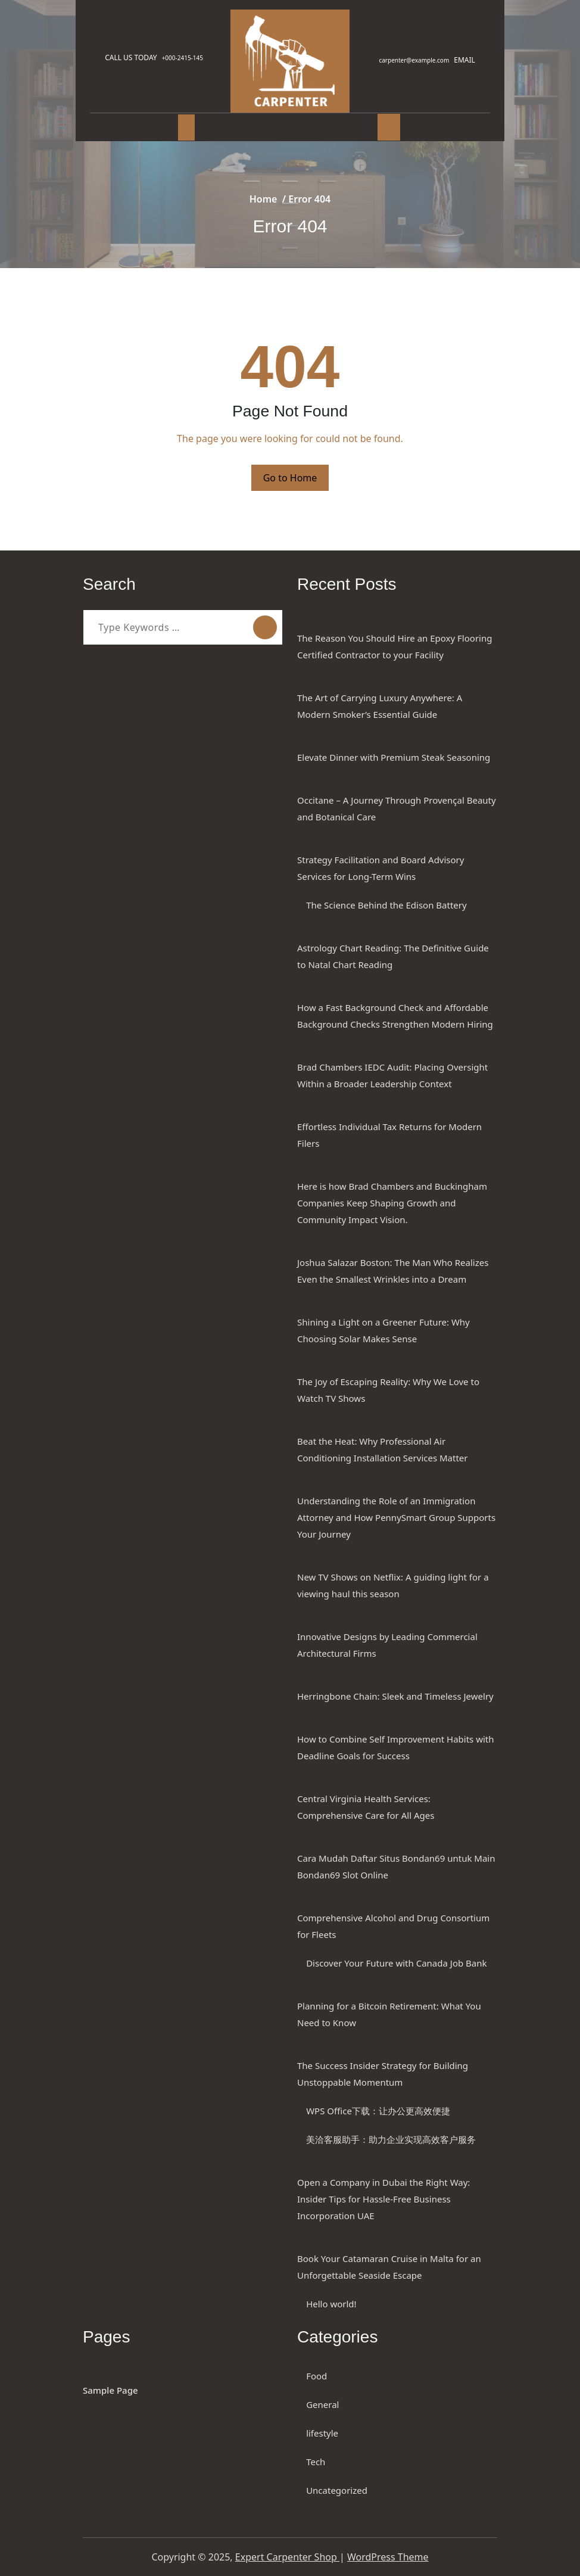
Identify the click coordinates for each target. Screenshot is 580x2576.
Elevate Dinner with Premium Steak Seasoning (393, 757)
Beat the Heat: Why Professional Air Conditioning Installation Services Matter (382, 1449)
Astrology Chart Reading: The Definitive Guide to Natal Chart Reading (393, 956)
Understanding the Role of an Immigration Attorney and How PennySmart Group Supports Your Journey (396, 1517)
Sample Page (110, 2390)
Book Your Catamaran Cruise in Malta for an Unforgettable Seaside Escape (389, 2267)
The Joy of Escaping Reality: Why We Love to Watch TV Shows (388, 1390)
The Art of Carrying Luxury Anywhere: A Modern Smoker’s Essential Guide (379, 706)
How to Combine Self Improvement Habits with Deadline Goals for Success (395, 1747)
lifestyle (322, 2433)
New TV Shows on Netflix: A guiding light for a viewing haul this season (393, 1585)
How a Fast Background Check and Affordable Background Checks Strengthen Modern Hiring (395, 1015)
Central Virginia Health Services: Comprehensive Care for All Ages (365, 1807)
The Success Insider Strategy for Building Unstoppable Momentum (382, 2073)
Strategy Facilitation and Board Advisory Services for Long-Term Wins (380, 868)
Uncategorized (336, 2490)
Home (263, 199)
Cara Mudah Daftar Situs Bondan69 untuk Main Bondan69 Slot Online (396, 1866)
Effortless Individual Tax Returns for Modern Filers (389, 1135)
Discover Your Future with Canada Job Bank (396, 1963)
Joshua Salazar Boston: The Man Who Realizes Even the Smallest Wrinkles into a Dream (392, 1270)
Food (316, 2376)
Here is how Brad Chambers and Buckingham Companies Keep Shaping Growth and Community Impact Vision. (392, 1202)
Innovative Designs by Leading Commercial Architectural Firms (387, 1645)
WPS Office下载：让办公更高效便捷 (378, 2111)
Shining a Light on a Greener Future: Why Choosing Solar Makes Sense (383, 1330)
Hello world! (331, 2304)
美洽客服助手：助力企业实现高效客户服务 (391, 2139)
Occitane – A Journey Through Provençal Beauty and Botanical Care (396, 808)
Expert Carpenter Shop (287, 2556)
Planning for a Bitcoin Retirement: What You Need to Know (389, 2014)
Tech (315, 2462)
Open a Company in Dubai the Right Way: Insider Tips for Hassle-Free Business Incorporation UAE (383, 2199)
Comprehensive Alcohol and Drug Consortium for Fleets (393, 1926)
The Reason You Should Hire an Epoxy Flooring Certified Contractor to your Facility (394, 646)
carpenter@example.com (409, 60)
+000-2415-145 (187, 58)
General (322, 2404)
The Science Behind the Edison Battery (386, 905)
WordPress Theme (388, 2556)
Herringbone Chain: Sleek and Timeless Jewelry (395, 1696)
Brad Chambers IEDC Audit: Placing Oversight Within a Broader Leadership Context (392, 1075)
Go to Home (290, 477)
